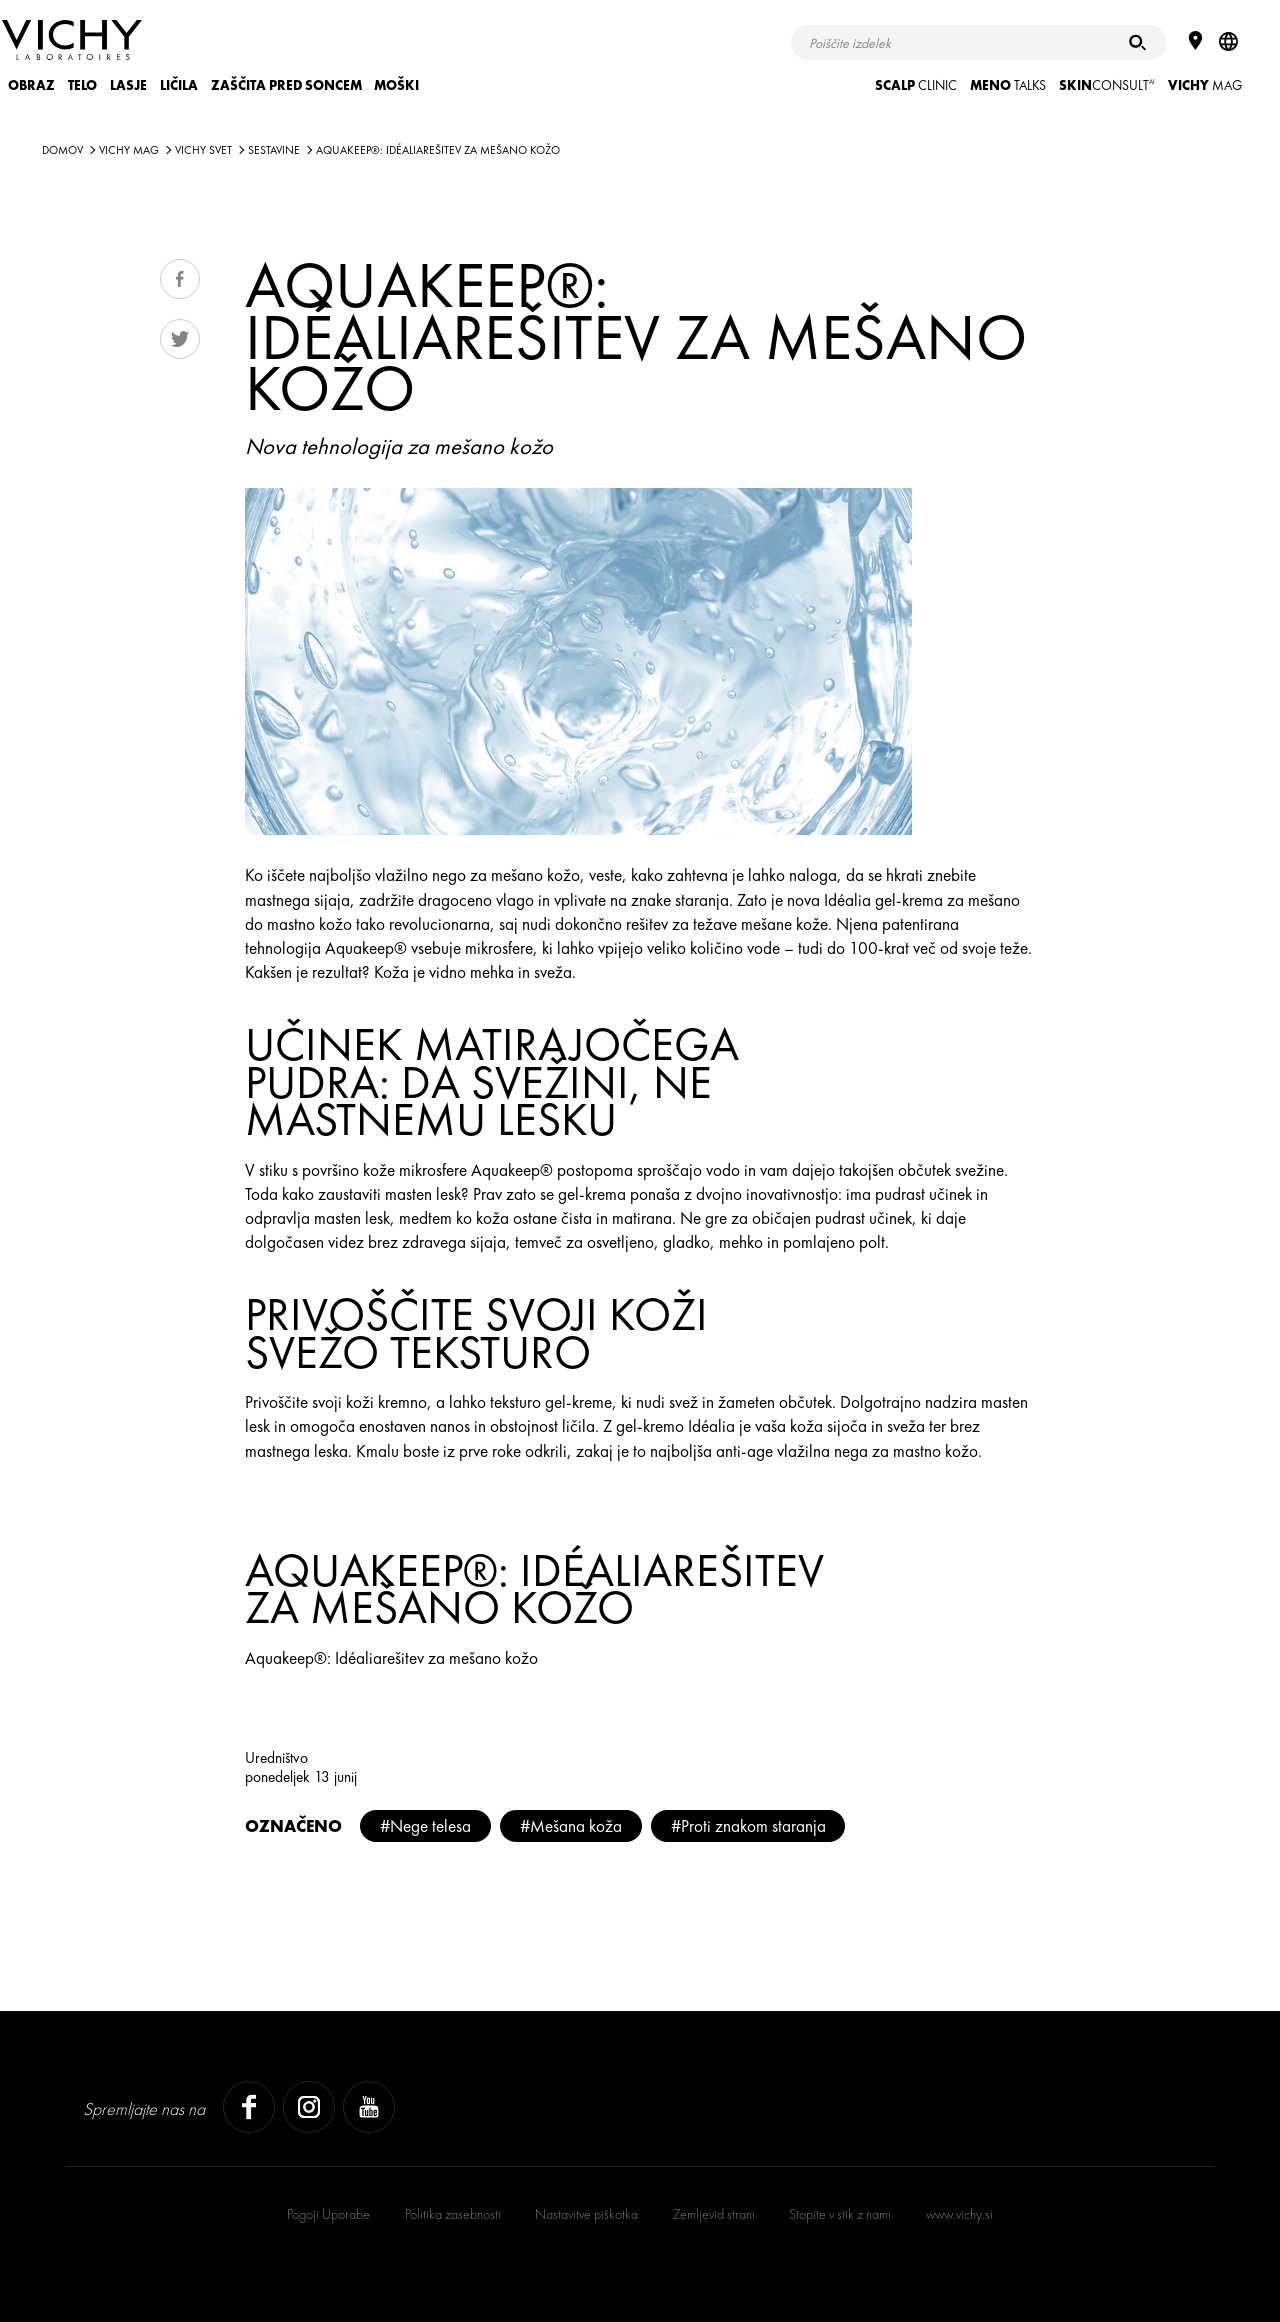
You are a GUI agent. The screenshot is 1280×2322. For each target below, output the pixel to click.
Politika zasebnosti (453, 2214)
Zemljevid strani (714, 2214)
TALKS (1008, 85)
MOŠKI (396, 85)
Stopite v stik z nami (840, 2214)
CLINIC (916, 85)
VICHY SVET (203, 150)
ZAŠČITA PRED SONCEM (286, 85)
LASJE (128, 85)
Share (180, 279)
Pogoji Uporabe (328, 2214)
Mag (1205, 85)
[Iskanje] (1137, 42)
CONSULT (1107, 85)
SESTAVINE (274, 150)
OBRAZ (31, 85)
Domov (62, 150)
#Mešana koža (571, 1826)
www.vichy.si (959, 2214)
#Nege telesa (425, 1826)
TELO (82, 85)
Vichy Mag (129, 150)
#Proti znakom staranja (748, 1826)
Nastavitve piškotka (586, 2214)
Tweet (180, 339)
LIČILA (179, 85)
